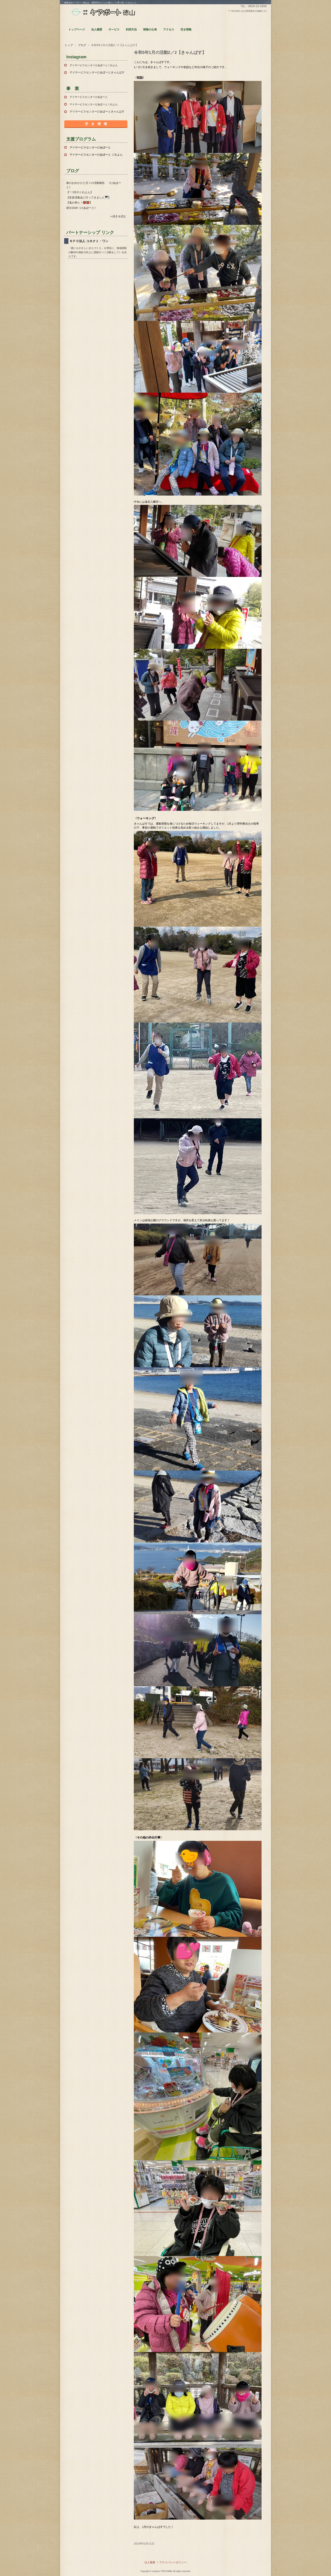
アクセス (168, 29)
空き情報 (185, 29)
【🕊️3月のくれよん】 (79, 192)
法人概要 (96, 29)
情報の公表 (150, 29)
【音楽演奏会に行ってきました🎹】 (88, 197)
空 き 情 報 (96, 124)
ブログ (82, 45)
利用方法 (131, 29)
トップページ (76, 29)
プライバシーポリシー (173, 2562)
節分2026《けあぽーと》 (81, 207)
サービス (114, 29)
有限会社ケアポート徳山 (103, 12)
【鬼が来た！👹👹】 (79, 202)
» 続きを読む (118, 216)
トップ (69, 45)
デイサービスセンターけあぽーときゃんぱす (97, 72)
